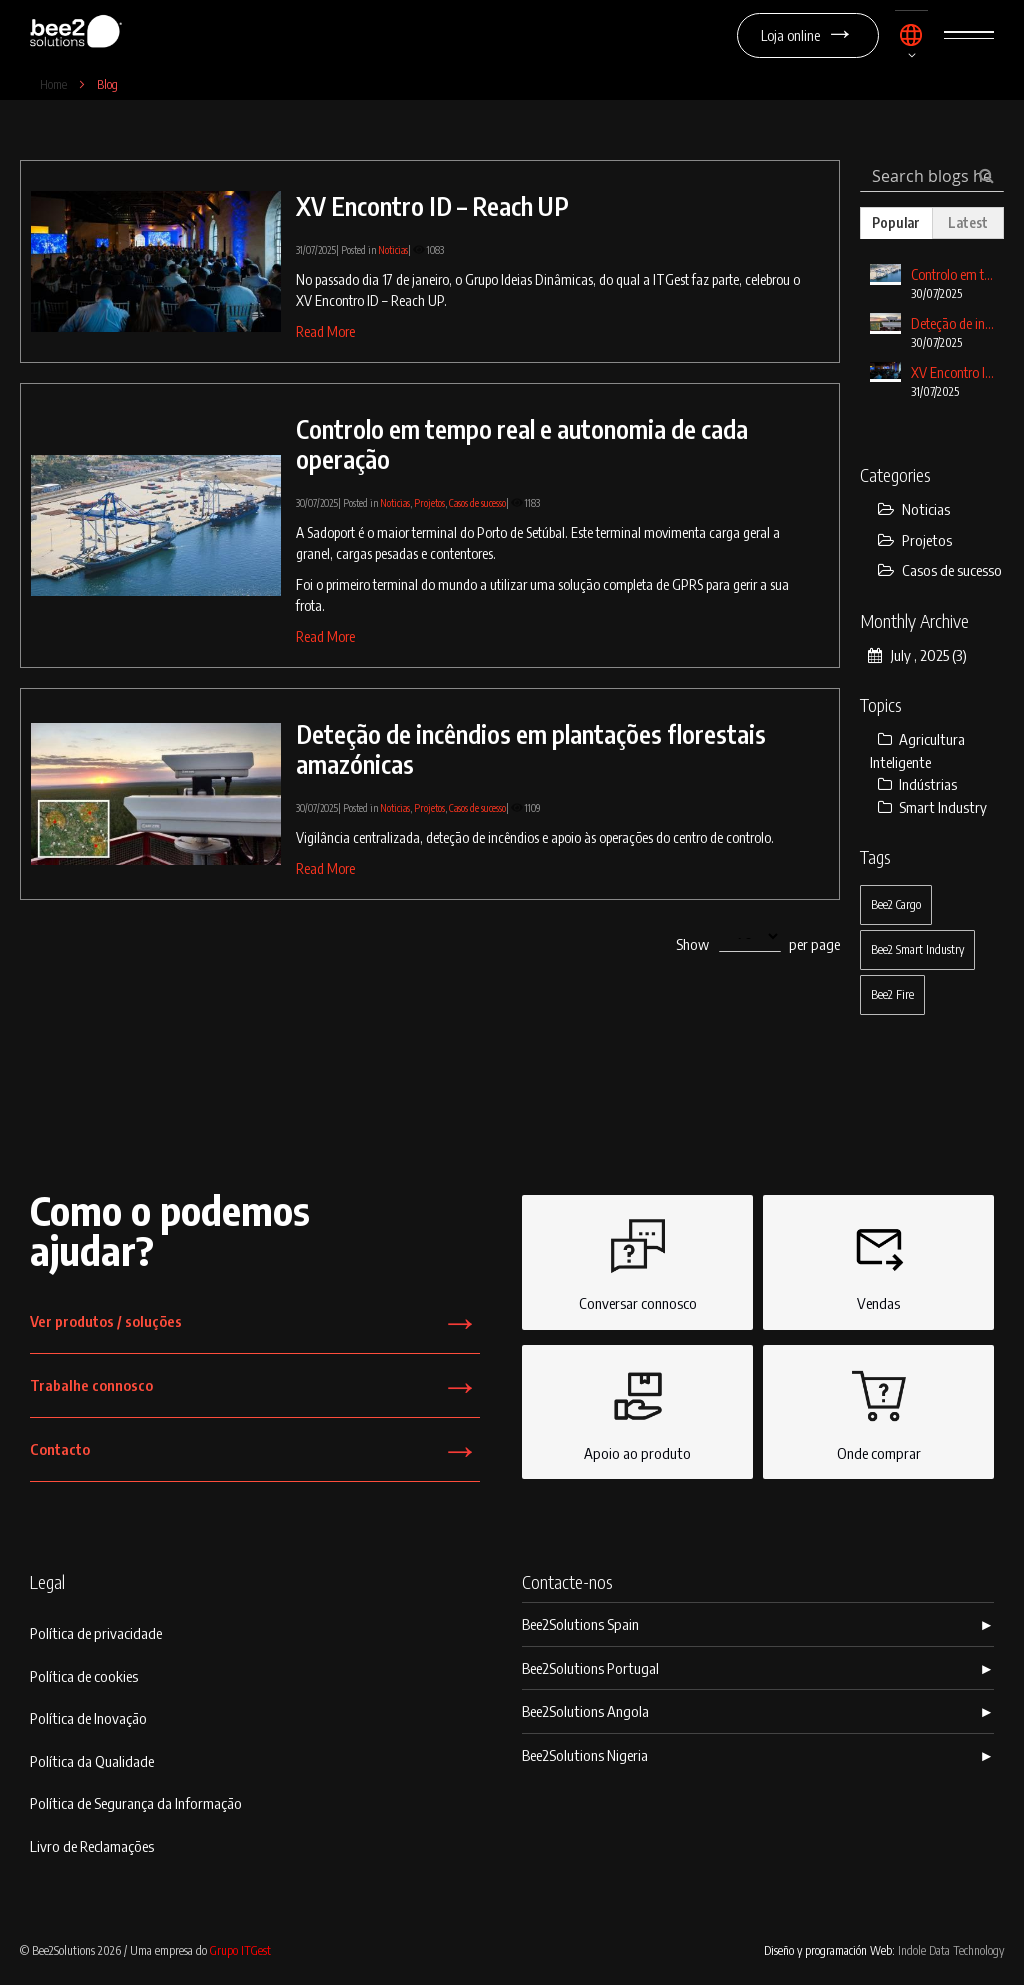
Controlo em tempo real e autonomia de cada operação (522, 444)
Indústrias (917, 784)
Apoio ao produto (637, 1411)
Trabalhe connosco (255, 1391)
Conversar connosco (638, 1261)
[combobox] (932, 176)
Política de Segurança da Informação (136, 1803)
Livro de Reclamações (92, 1846)
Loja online (808, 35)
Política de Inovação (88, 1718)
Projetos (429, 503)
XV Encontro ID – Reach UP (432, 206)
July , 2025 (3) (917, 655)
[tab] (896, 223)
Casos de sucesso (477, 503)
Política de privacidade (96, 1633)
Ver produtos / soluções (255, 1327)
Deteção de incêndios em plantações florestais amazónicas (531, 749)
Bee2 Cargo (896, 904)
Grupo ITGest (240, 1950)
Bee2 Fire (892, 994)
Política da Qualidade (92, 1761)
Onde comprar (879, 1411)
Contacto (255, 1455)
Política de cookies (84, 1676)
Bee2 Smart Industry (917, 949)
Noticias (393, 250)
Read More (325, 331)
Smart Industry (932, 807)
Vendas (879, 1261)
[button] (911, 43)
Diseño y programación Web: (884, 1950)
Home (55, 84)
